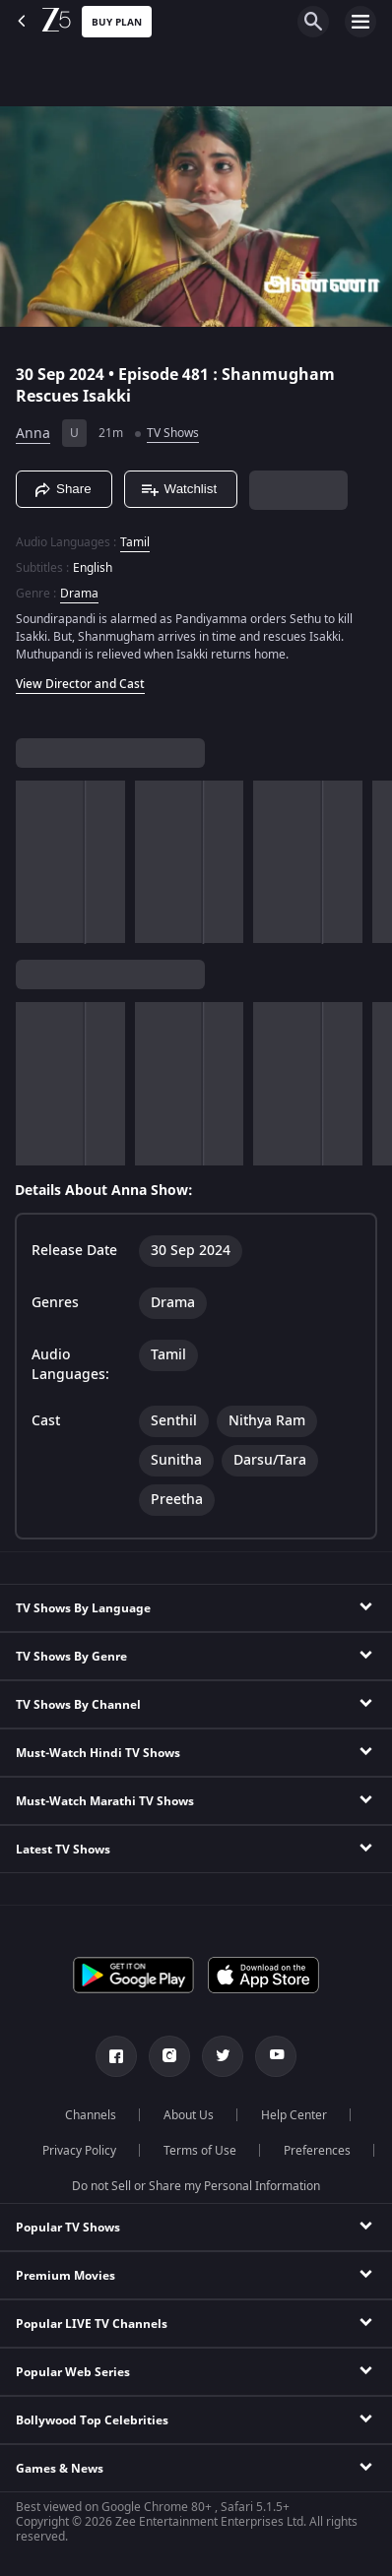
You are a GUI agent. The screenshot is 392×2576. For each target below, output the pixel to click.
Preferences (317, 2151)
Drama (79, 593)
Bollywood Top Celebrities (92, 2420)
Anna (33, 433)
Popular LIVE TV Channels (91, 2324)
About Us (188, 2115)
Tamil (135, 542)
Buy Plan (117, 22)
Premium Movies (65, 2276)
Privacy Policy (79, 2151)
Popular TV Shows (68, 2227)
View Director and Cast (80, 684)
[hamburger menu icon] (360, 21)
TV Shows (173, 433)
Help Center (294, 2115)
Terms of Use (199, 2151)
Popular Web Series (73, 2372)
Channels (90, 2115)
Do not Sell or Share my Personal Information (196, 2186)
